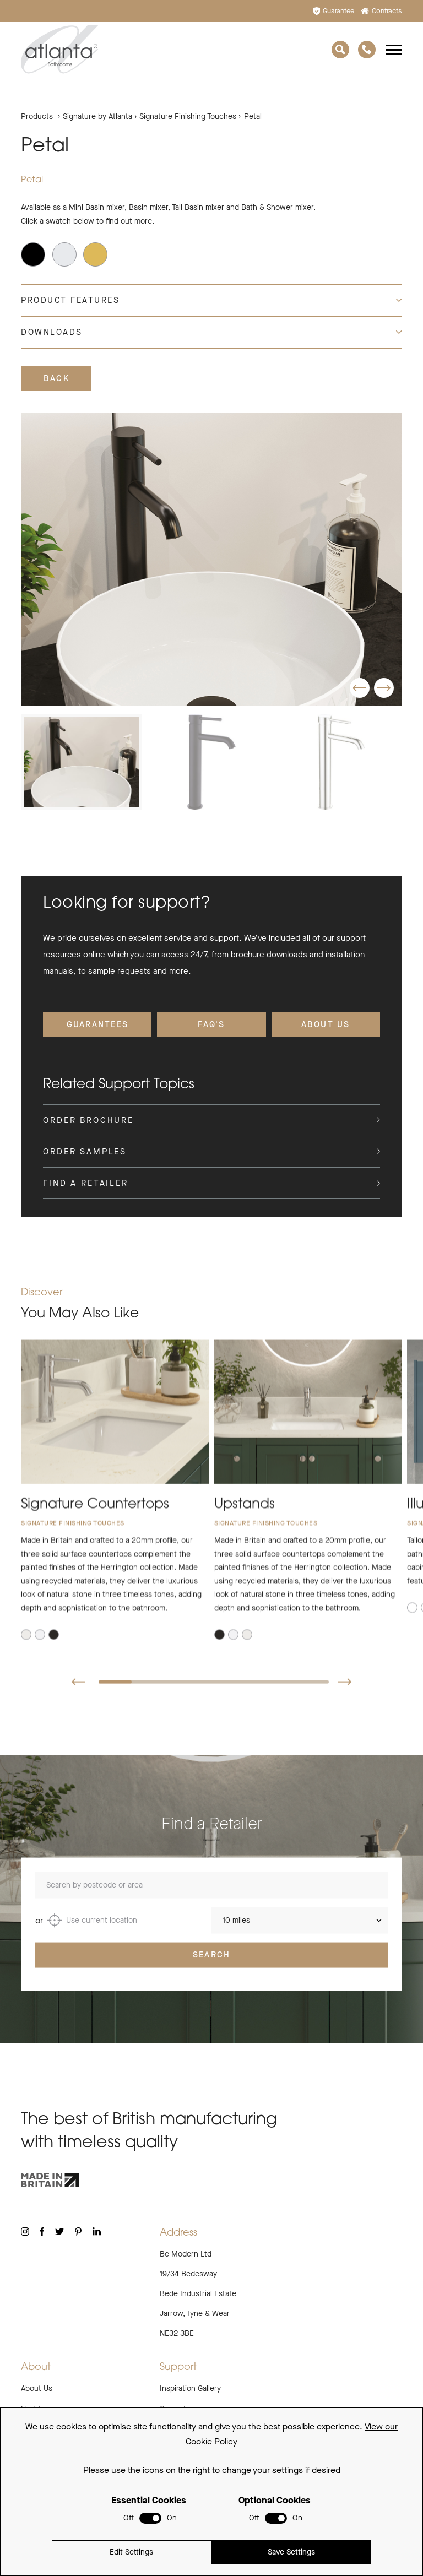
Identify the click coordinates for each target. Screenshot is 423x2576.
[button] (360, 688)
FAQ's (211, 1024)
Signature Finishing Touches (187, 116)
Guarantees (98, 1024)
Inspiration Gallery (190, 2388)
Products (37, 116)
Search (212, 1970)
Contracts (381, 10)
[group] (211, 559)
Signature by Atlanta (97, 116)
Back (56, 378)
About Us (325, 1024)
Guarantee (333, 10)
